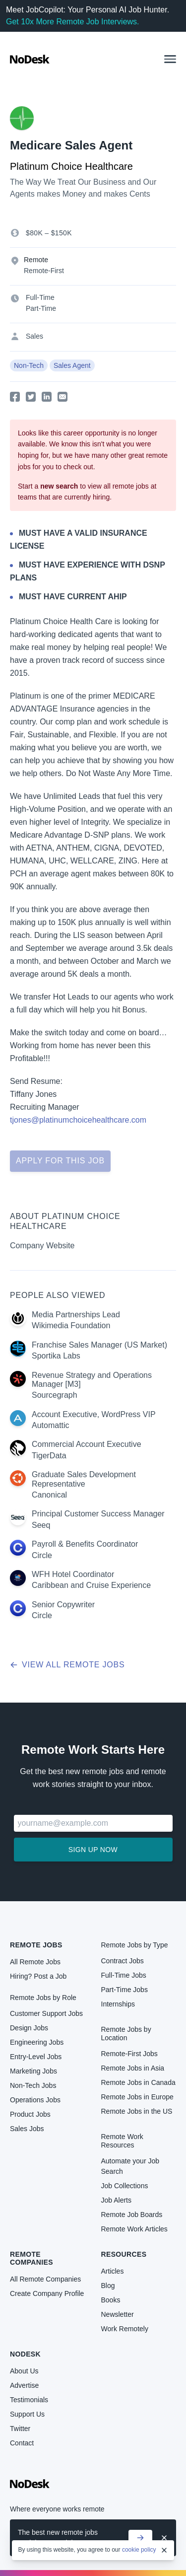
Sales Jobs (27, 2129)
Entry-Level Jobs (36, 2057)
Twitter (20, 2429)
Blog (108, 2286)
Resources (124, 2254)
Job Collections (124, 2186)
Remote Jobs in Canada (138, 2082)
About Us (24, 2371)
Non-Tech (29, 365)
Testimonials (29, 2400)
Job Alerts (116, 2200)
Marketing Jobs (33, 2071)
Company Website (42, 1245)
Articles (112, 2271)
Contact (22, 2443)
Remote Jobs (36, 1945)
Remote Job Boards (132, 2214)
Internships (118, 2004)
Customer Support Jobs (46, 2013)
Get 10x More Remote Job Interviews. (72, 21)
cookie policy (139, 2550)
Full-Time (40, 297)
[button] (170, 59)
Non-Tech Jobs (33, 2085)
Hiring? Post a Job (38, 1976)
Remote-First (44, 271)
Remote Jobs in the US (137, 2111)
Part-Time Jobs (124, 1990)
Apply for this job (60, 1160)
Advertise (24, 2385)
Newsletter (117, 2314)
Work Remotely (124, 2329)
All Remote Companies (45, 2279)
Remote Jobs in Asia (133, 2068)
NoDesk (25, 2354)
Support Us (27, 2414)
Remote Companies (31, 2258)
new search (59, 486)
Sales (34, 336)
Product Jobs (30, 2114)
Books (111, 2300)
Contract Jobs (122, 1961)
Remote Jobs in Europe (137, 2097)
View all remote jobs (67, 1664)
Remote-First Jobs (129, 2054)
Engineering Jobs (36, 2042)
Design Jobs (29, 2028)
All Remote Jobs (35, 1962)
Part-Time (41, 308)
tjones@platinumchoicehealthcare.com (78, 1120)
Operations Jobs (35, 2100)
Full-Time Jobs (123, 1975)
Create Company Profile (47, 2293)
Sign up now (93, 1850)
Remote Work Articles (134, 2229)
